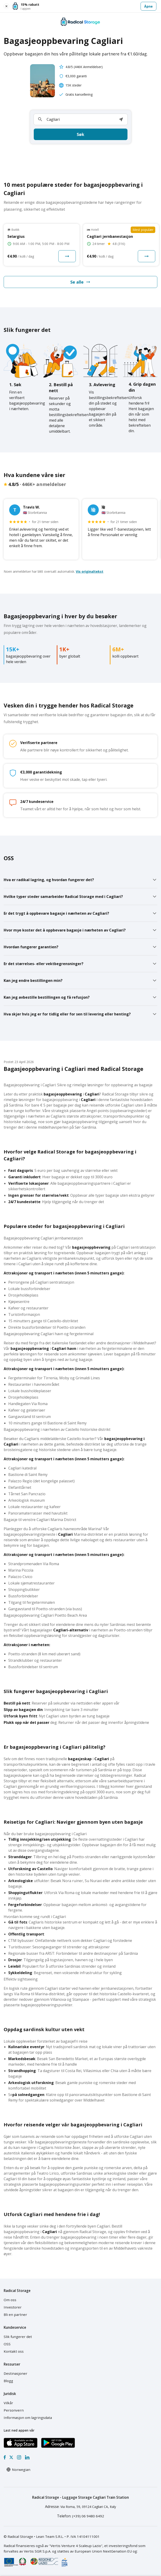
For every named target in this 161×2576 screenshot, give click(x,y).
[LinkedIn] (27, 2457)
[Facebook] (5, 2457)
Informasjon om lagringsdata (28, 2417)
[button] (121, 119)
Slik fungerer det (18, 2336)
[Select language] (20, 2469)
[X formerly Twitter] (11, 2457)
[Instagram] (19, 2457)
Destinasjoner (15, 2373)
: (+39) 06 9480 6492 (80, 2516)
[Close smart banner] (6, 6)
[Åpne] (84, 6)
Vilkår (8, 2403)
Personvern (14, 2410)
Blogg (8, 2380)
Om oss (10, 2299)
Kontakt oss (14, 2351)
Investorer (13, 2307)
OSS (7, 2344)
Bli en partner (15, 2314)
